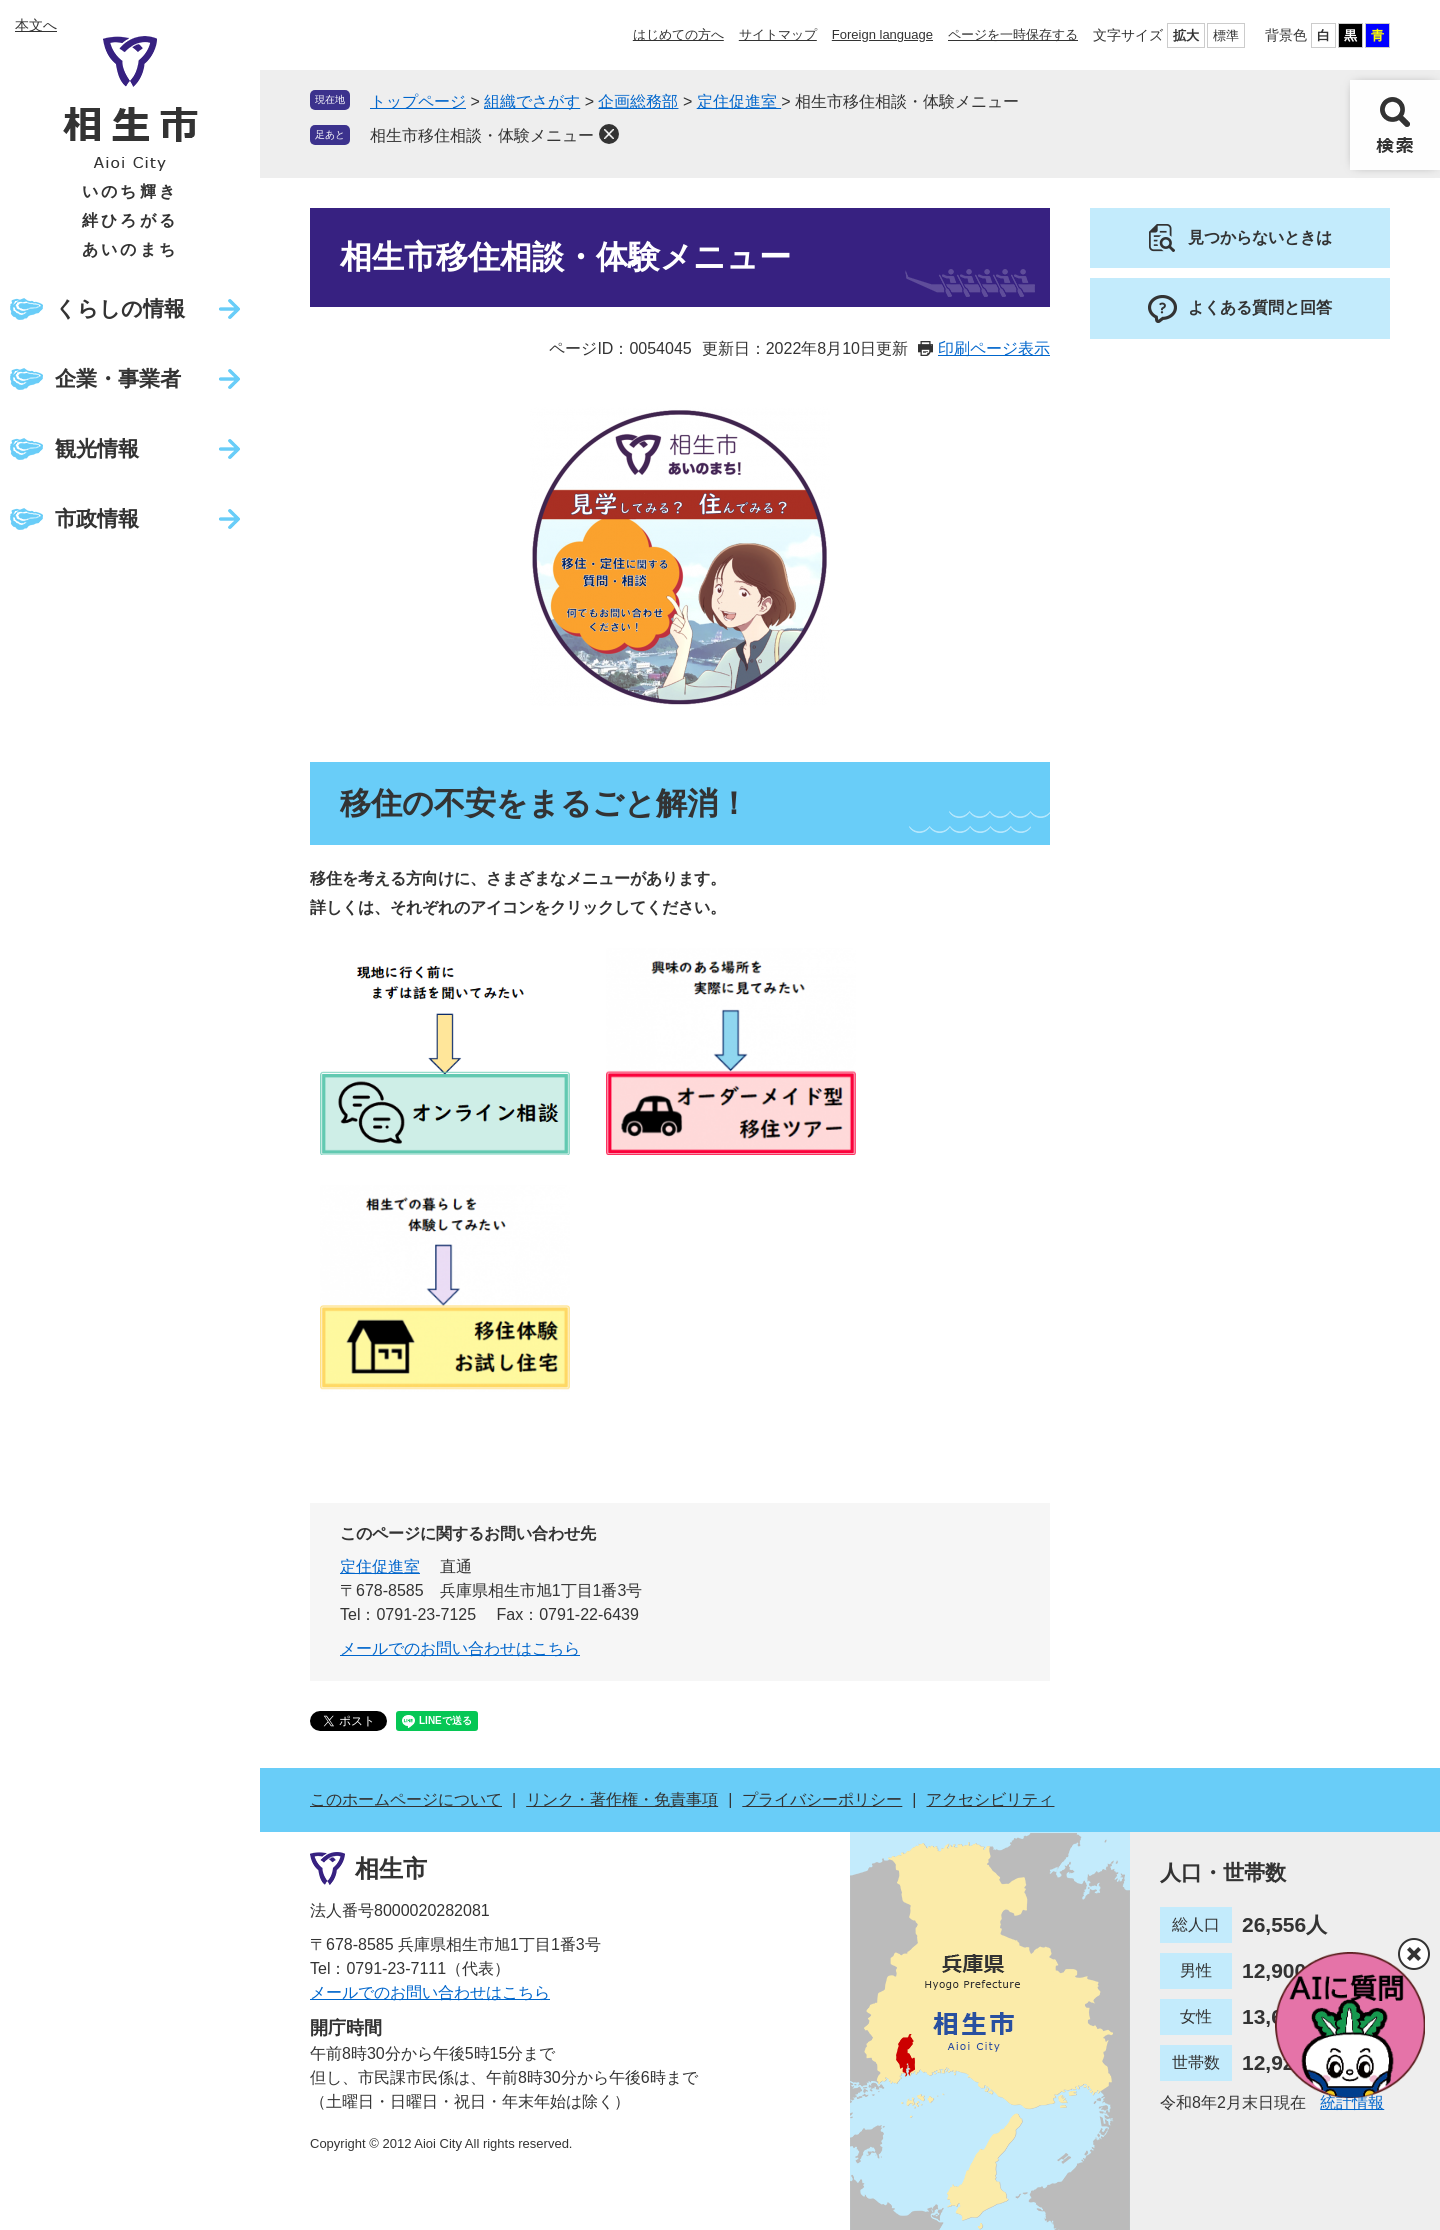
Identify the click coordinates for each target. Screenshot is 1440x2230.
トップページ (418, 101)
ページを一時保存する (1013, 34)
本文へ (36, 25)
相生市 (391, 1868)
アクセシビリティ (990, 1799)
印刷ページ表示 (994, 348)
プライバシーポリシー (822, 1799)
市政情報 (97, 518)
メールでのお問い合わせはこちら (460, 1648)
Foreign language (882, 34)
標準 (1226, 35)
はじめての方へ (678, 34)
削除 (609, 134)
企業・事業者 (118, 378)
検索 (1395, 125)
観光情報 (97, 448)
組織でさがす (532, 101)
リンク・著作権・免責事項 (622, 1799)
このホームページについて (406, 1799)
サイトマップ (778, 34)
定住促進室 (739, 101)
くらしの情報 (120, 308)
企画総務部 (638, 101)
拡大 (1186, 35)
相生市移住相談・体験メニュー (482, 135)
